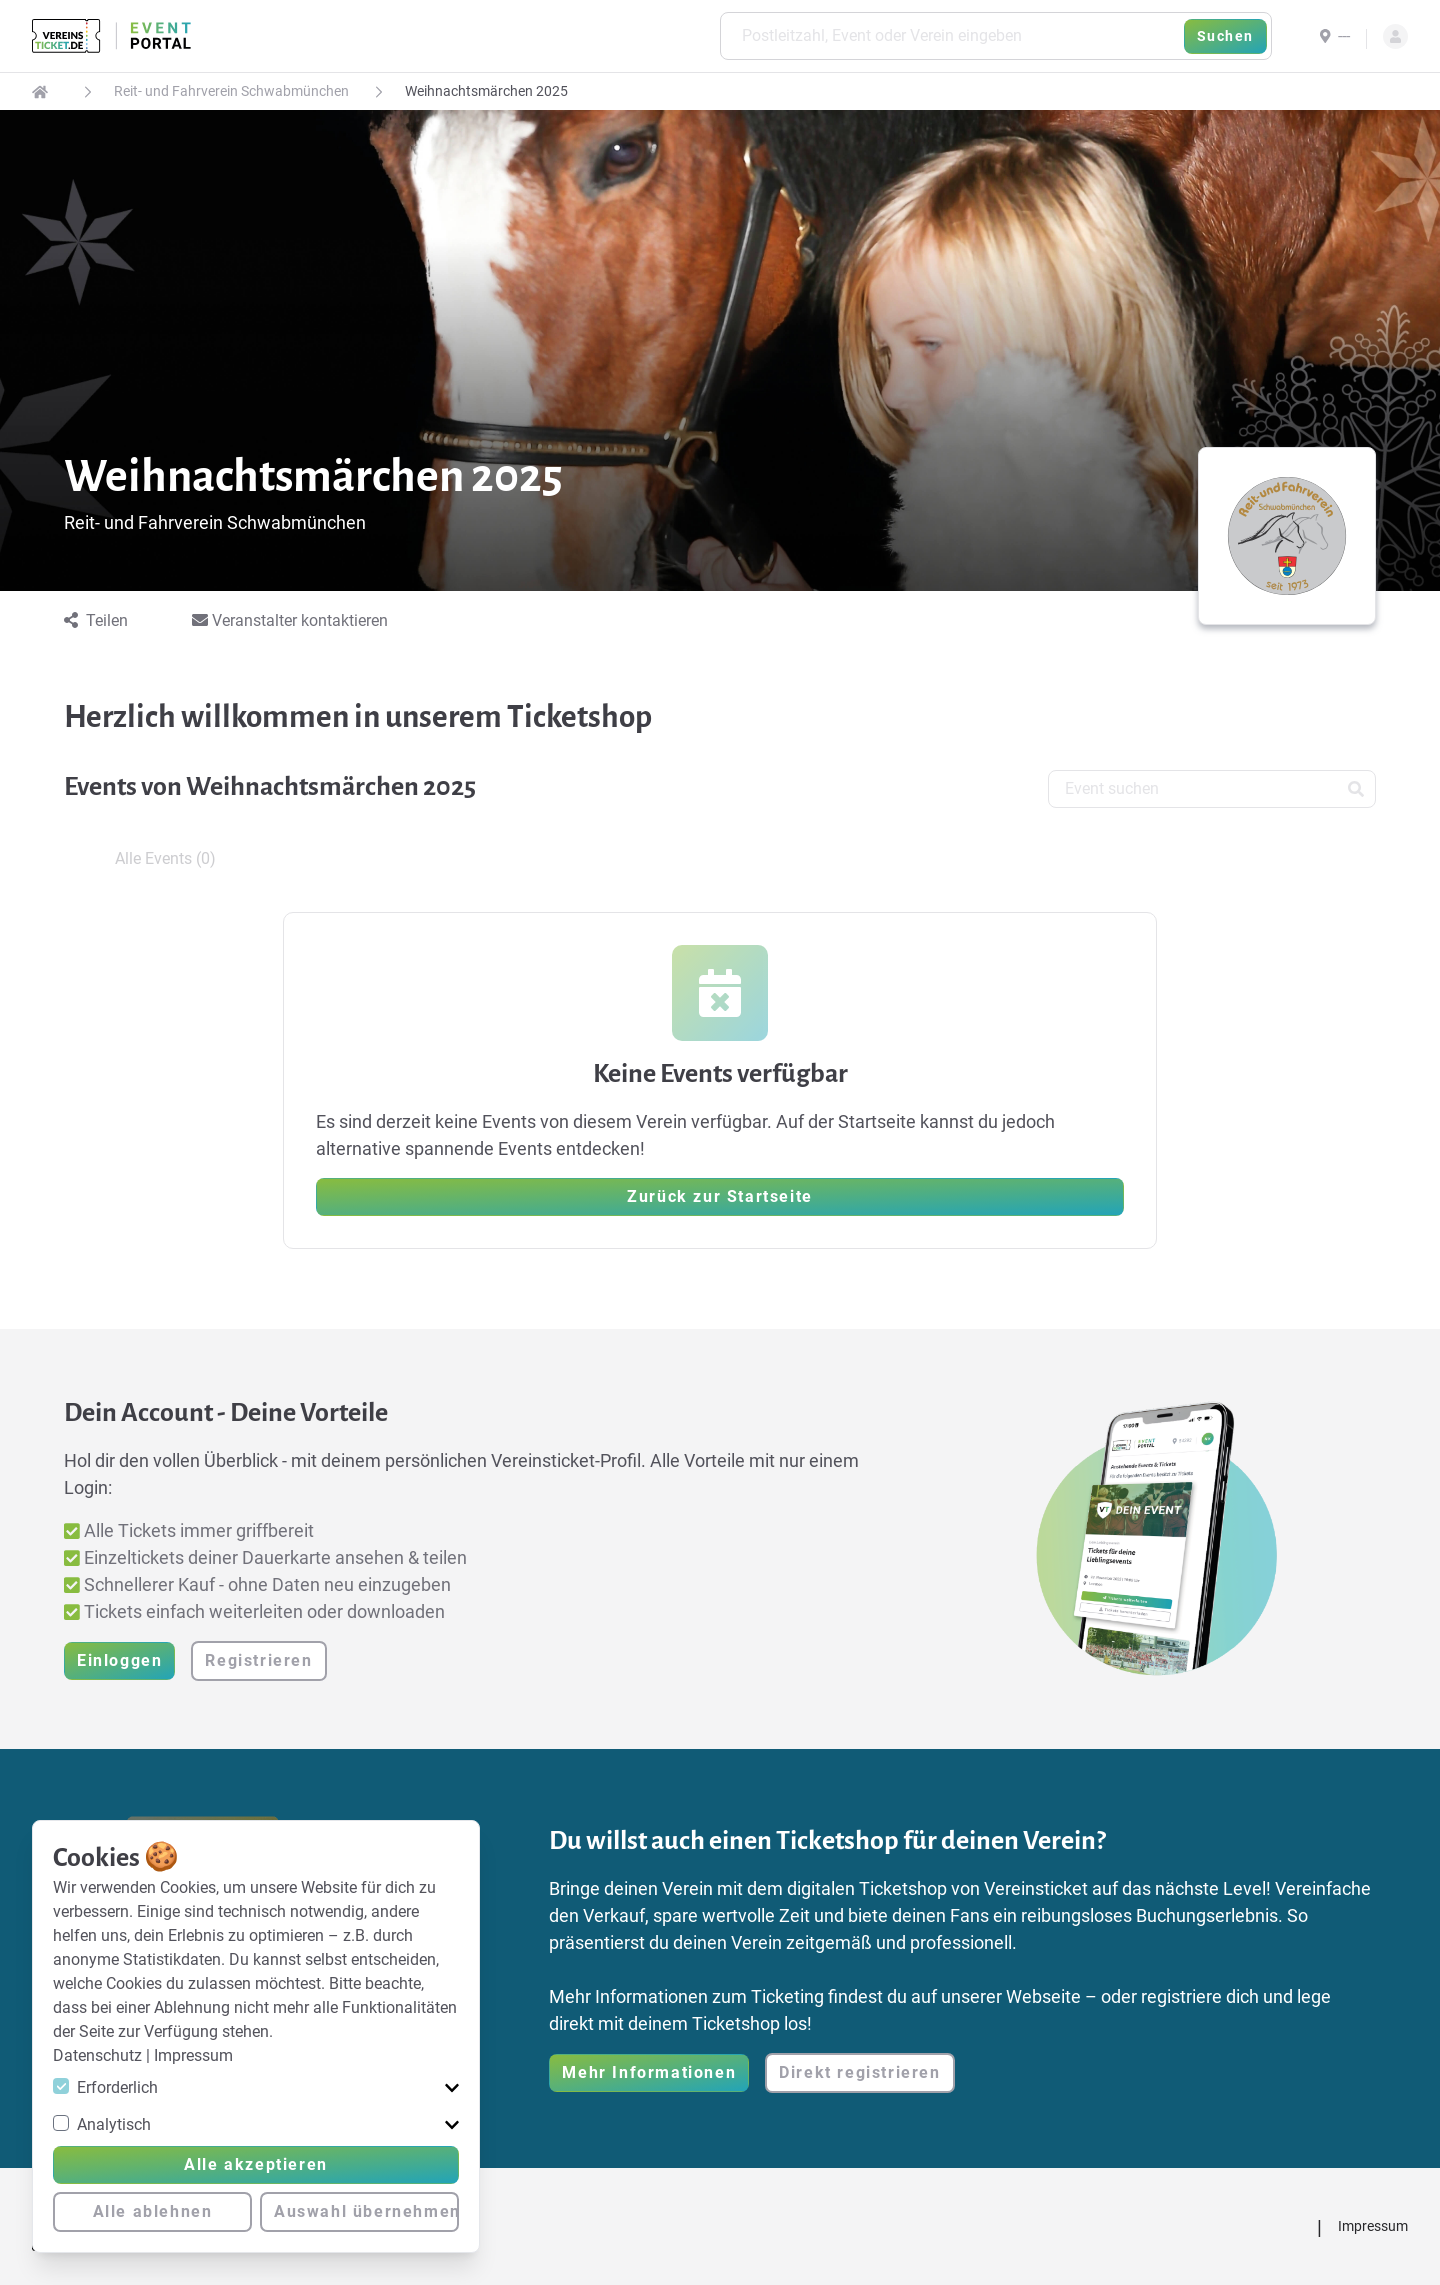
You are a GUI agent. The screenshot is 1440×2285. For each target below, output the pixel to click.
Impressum (193, 2055)
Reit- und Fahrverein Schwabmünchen (231, 91)
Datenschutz (99, 2055)
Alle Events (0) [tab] (165, 858)
